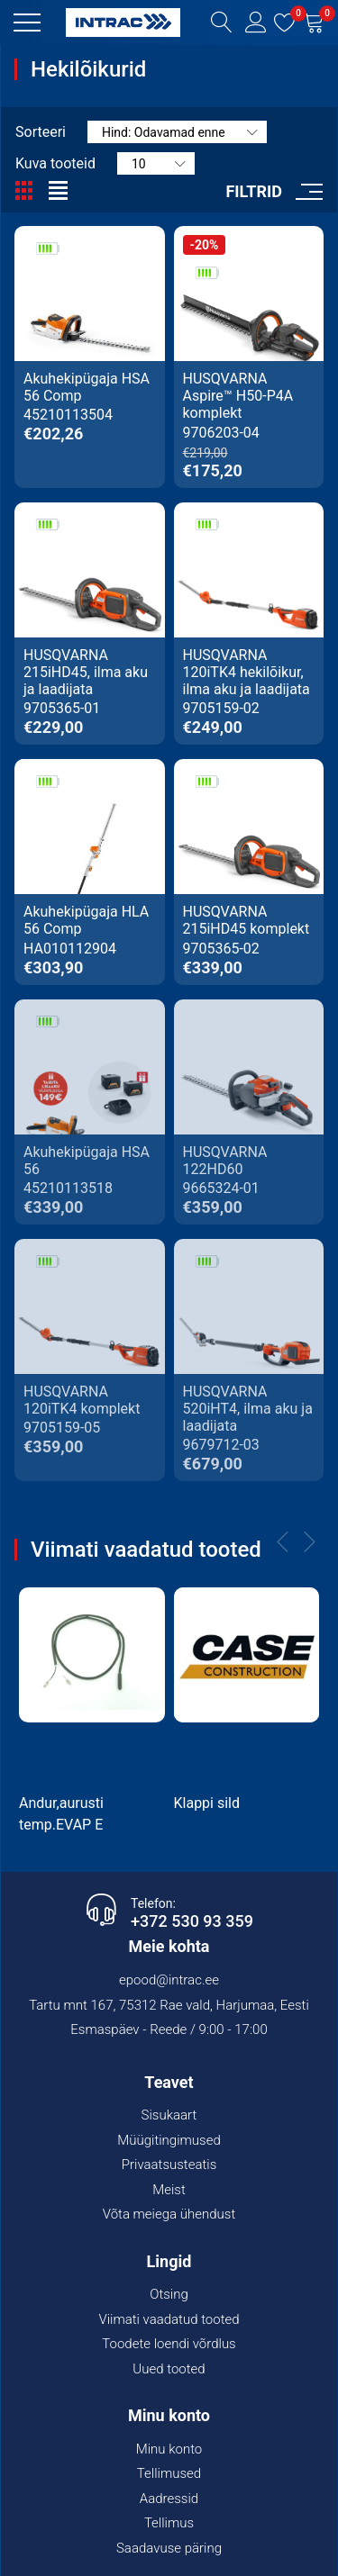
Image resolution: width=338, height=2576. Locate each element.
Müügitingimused (169, 2140)
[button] (27, 23)
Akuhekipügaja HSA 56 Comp (86, 387)
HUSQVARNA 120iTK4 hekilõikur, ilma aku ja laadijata (246, 672)
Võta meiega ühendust (169, 2214)
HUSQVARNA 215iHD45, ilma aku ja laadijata (85, 672)
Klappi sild (207, 1803)
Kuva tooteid (55, 163)
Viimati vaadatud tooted (168, 2319)
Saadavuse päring (169, 2548)
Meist (169, 2190)
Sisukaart (169, 2115)
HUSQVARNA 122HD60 (225, 1160)
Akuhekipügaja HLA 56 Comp (86, 920)
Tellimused (169, 2473)
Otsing (169, 2294)
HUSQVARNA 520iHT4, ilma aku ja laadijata (248, 1408)
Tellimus (169, 2523)
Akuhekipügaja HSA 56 (86, 1160)
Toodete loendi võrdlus (168, 2344)
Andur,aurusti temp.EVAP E (61, 1813)
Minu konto (169, 2449)
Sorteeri (40, 131)
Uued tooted (168, 2369)
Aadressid (169, 2498)
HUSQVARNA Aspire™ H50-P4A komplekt (238, 395)
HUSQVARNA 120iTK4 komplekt (81, 1400)
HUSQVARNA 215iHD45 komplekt (246, 920)
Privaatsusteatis (169, 2164)
